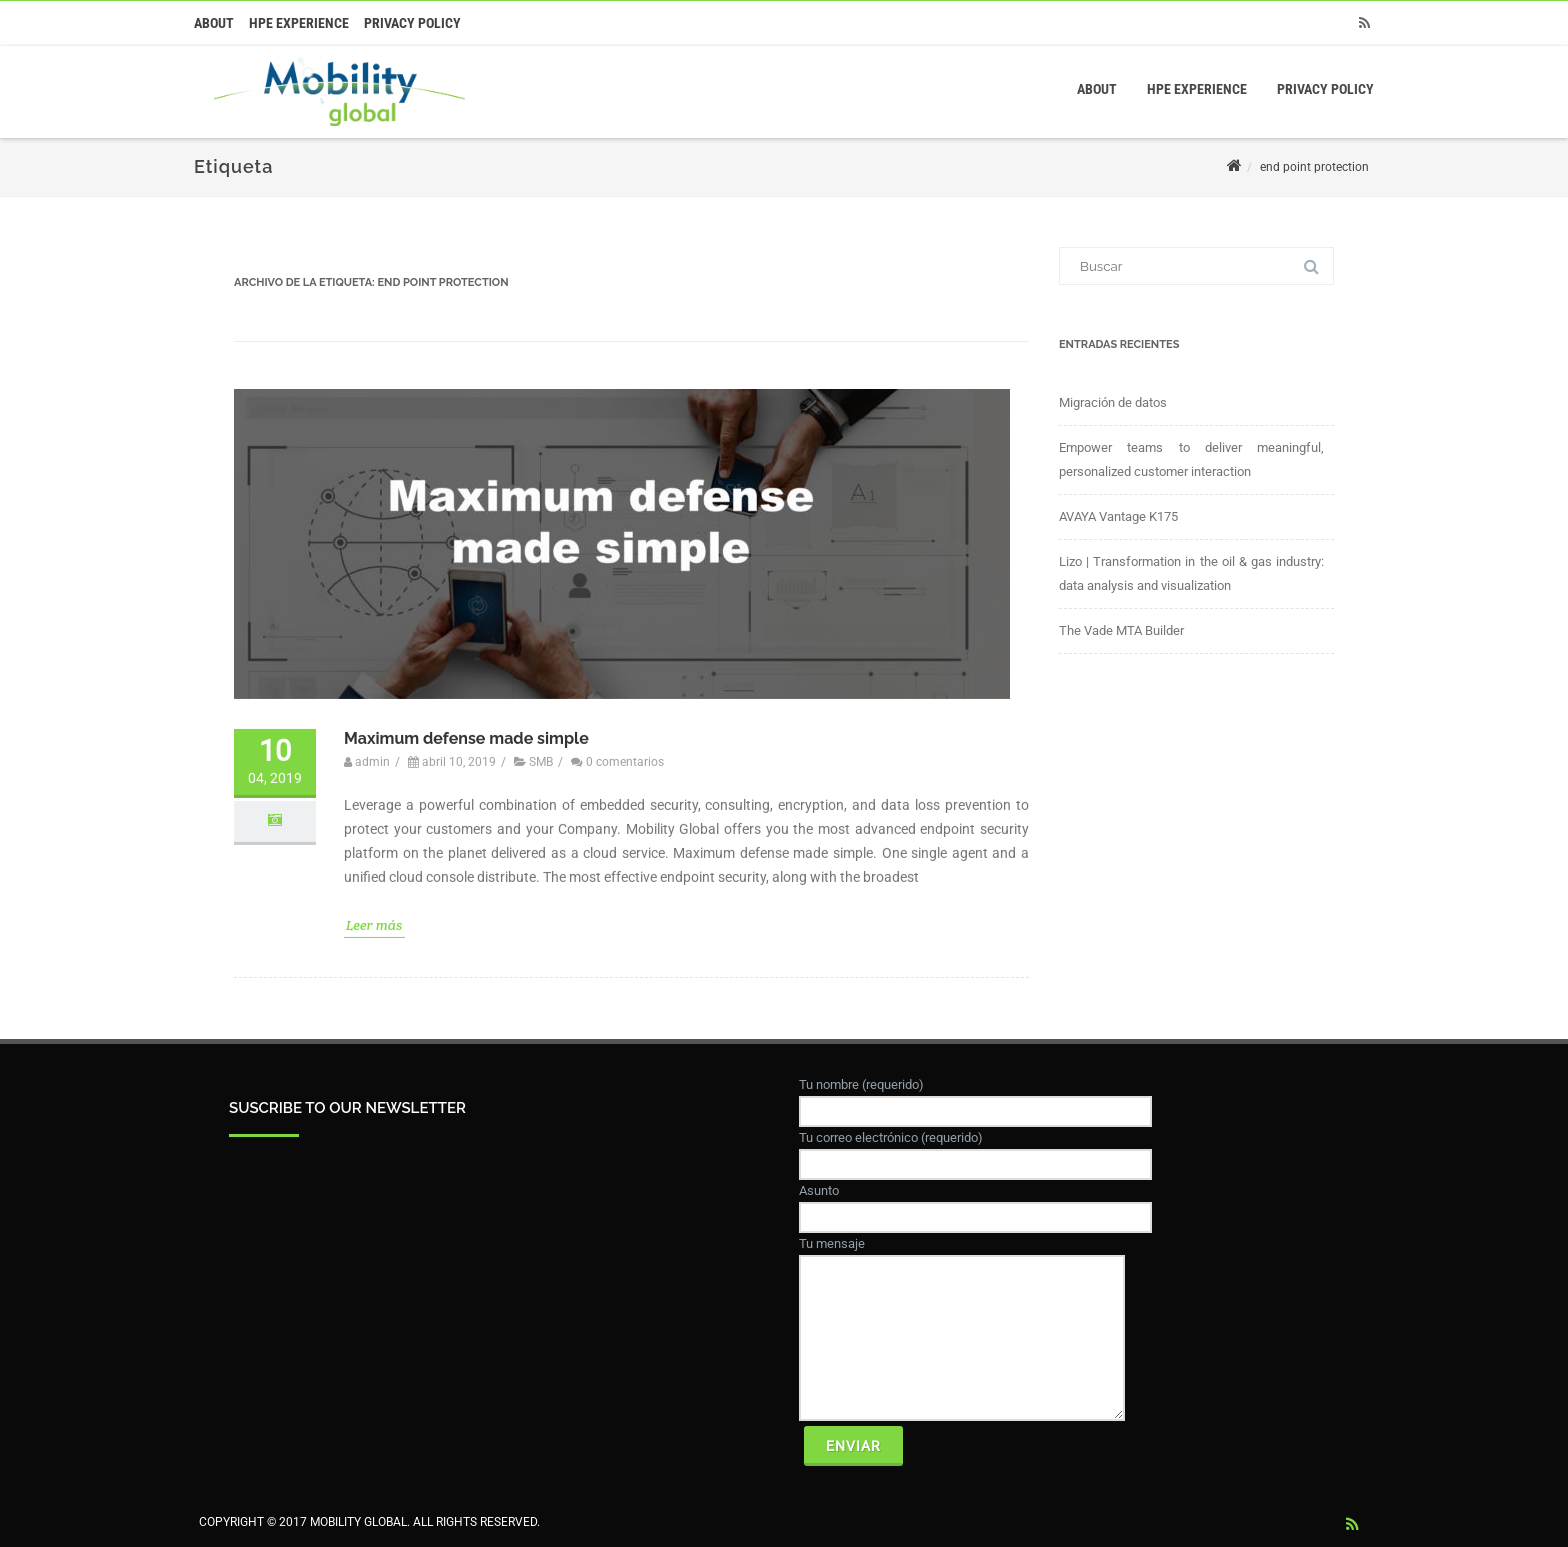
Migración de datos (1113, 402)
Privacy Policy (412, 23)
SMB (541, 747)
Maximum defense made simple (466, 722)
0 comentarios (625, 747)
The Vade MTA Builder (1121, 630)
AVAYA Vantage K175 (1118, 516)
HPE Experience (299, 23)
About (214, 23)
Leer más (374, 909)
